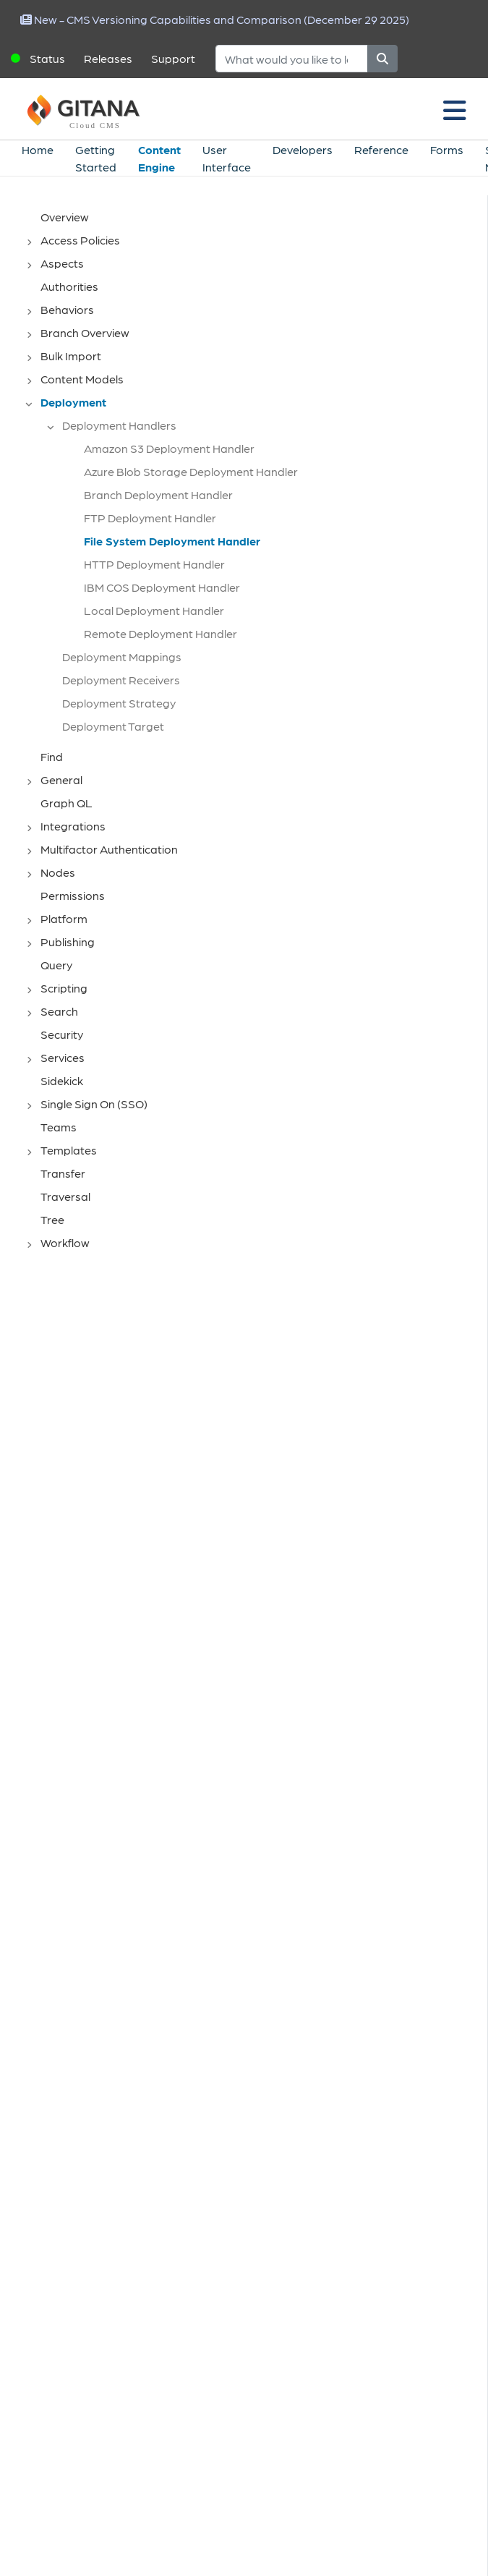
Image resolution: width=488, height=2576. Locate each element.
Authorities (69, 286)
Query (56, 964)
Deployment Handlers (119, 425)
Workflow (65, 1242)
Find (51, 756)
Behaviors (67, 309)
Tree (52, 1219)
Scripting (63, 987)
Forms (446, 149)
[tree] (250, 730)
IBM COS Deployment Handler (162, 587)
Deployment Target (113, 726)
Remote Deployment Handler (160, 633)
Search (59, 1011)
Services (62, 1057)
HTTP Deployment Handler (154, 563)
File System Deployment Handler (172, 540)
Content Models (82, 378)
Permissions (72, 895)
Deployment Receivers (121, 679)
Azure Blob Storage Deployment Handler (191, 471)
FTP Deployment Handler (150, 517)
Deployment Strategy (119, 702)
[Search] (291, 58)
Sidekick (61, 1080)
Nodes (57, 872)
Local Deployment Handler (154, 610)
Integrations (73, 825)
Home (37, 149)
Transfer (62, 1173)
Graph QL (66, 802)
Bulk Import (70, 355)
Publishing (67, 941)
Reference (381, 149)
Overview (64, 216)
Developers (303, 149)
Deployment (73, 401)
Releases (108, 58)
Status (47, 58)
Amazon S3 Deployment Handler (169, 448)
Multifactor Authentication (109, 848)
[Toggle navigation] (454, 109)
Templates (68, 1149)
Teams (58, 1126)
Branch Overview (84, 332)
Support (173, 58)
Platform (63, 918)
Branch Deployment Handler (158, 494)
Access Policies (80, 239)
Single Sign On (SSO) (93, 1103)
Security (61, 1034)
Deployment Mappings (121, 656)
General (61, 779)
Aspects (62, 263)
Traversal (65, 1196)
